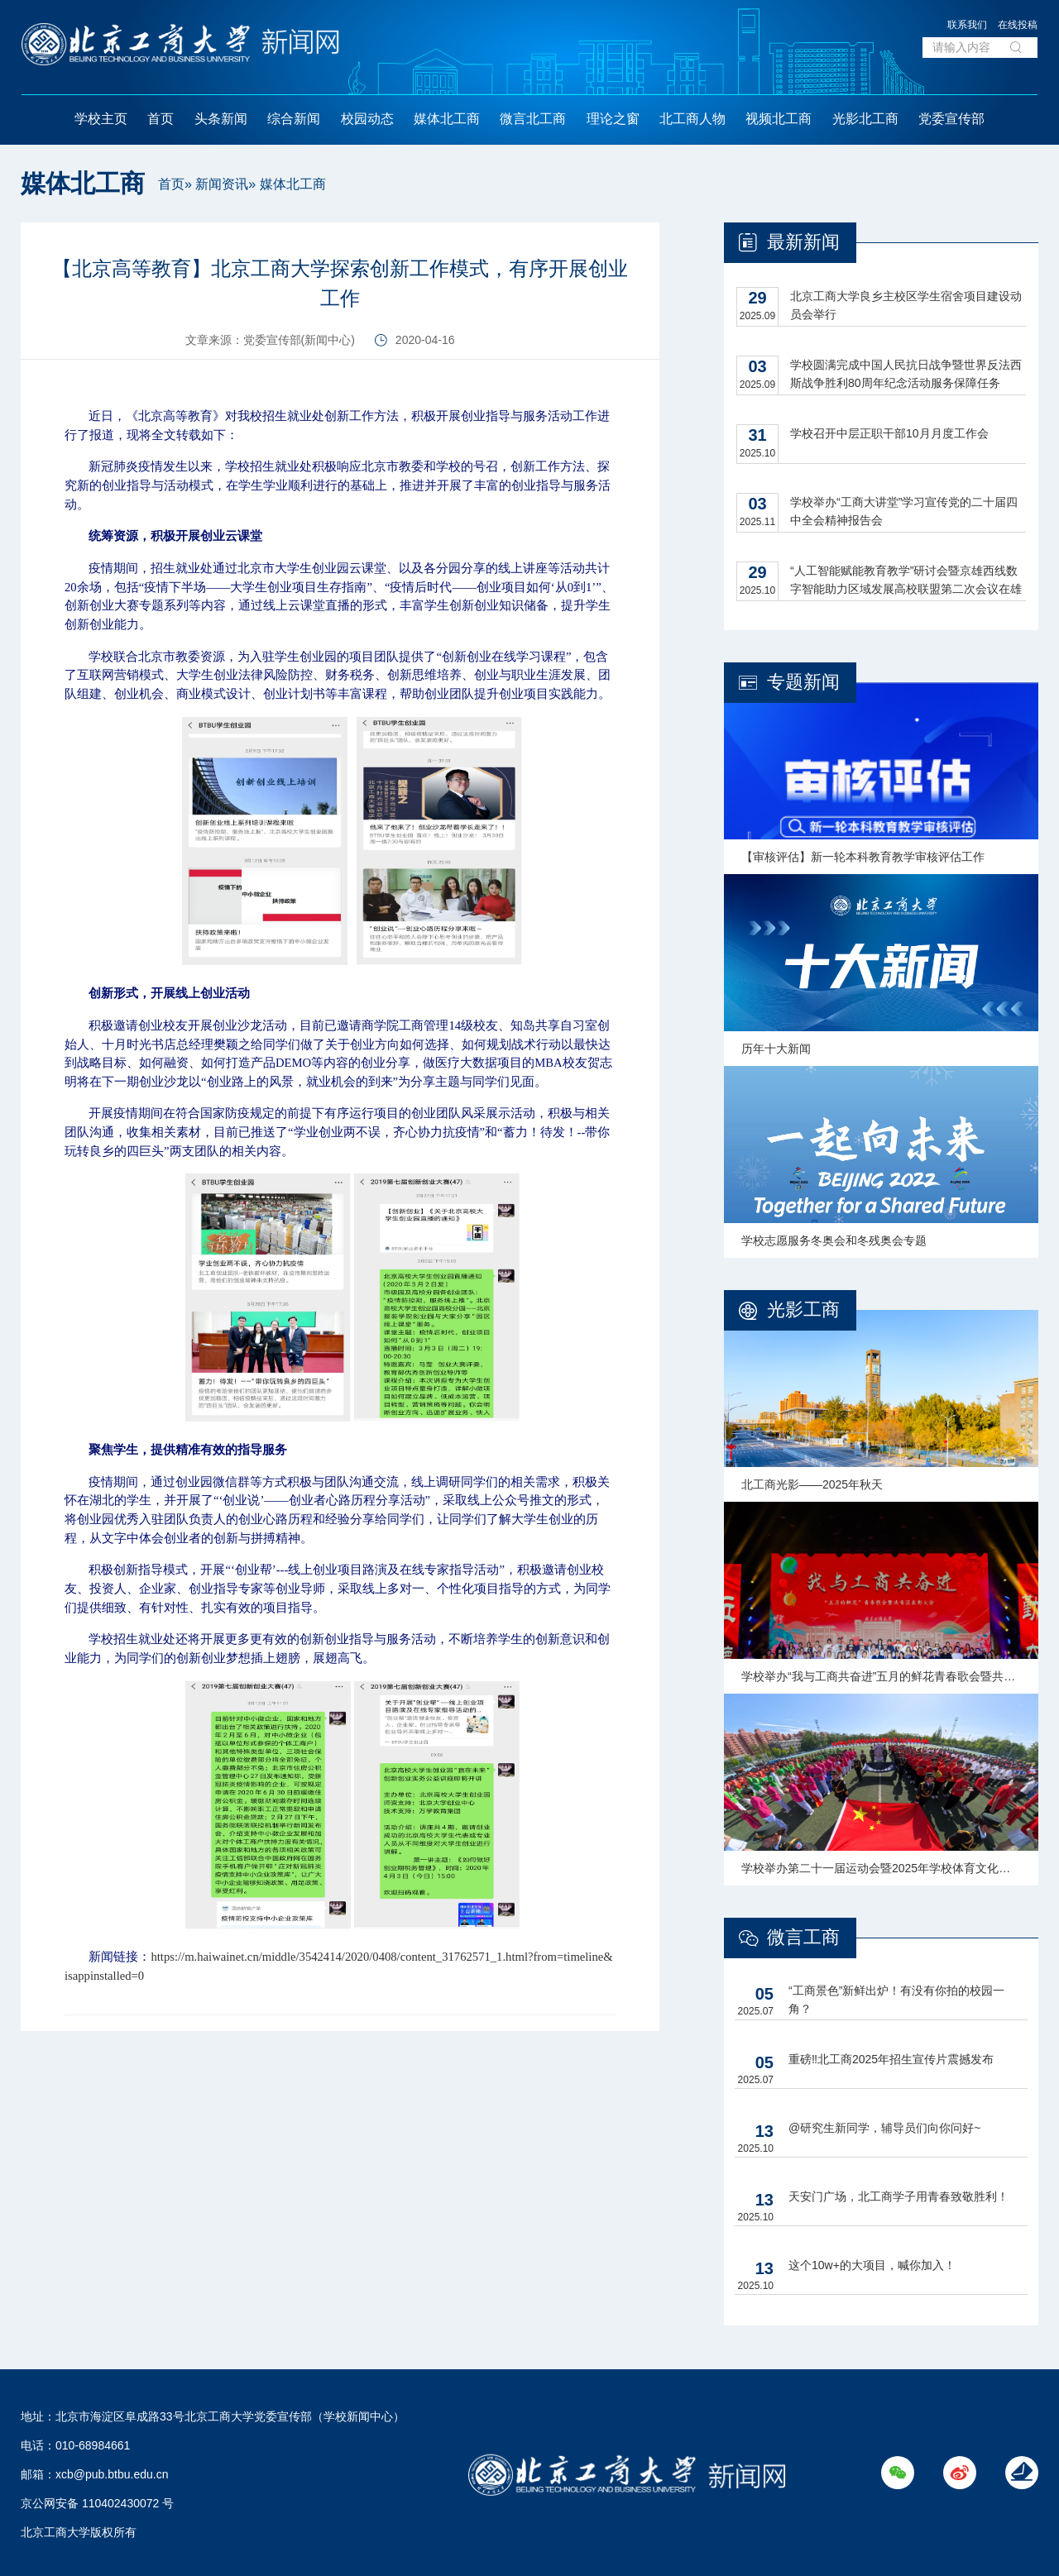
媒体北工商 (447, 119)
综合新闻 (293, 119)
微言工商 (803, 1937)
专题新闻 (803, 681)
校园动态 (367, 119)
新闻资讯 (221, 184)
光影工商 (803, 1309)
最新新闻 (803, 242)
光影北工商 (865, 119)
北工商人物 (692, 119)
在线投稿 (1017, 25)
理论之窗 (613, 119)
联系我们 (967, 25)
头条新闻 (220, 119)
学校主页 (100, 119)
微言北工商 (533, 119)
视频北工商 (778, 119)
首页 (160, 119)
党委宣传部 (951, 119)
